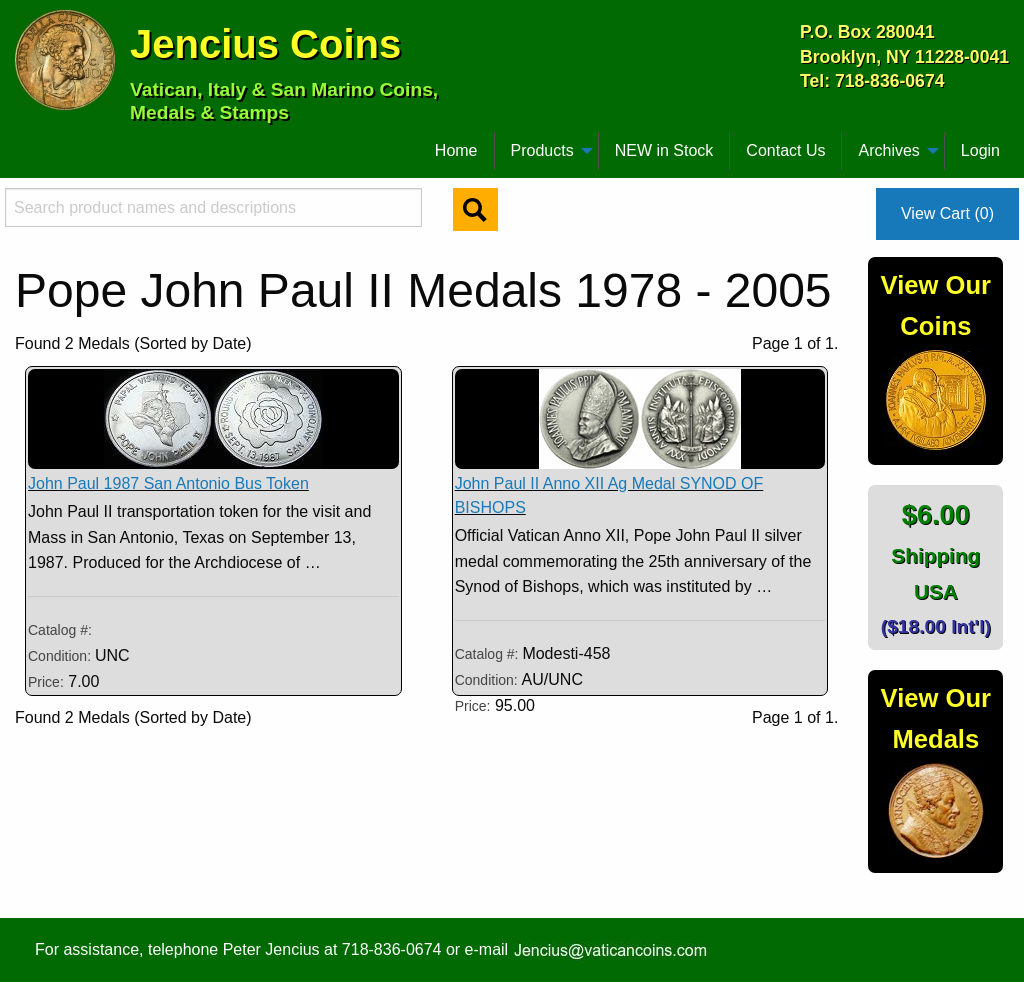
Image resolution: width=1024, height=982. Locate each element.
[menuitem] (24, 143)
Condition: (61, 656)
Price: (46, 682)
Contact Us (785, 150)
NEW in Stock (664, 150)
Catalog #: (60, 630)
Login (980, 150)
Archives (888, 150)
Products (542, 150)
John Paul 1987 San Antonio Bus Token (168, 483)
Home (456, 150)
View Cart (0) (947, 213)
